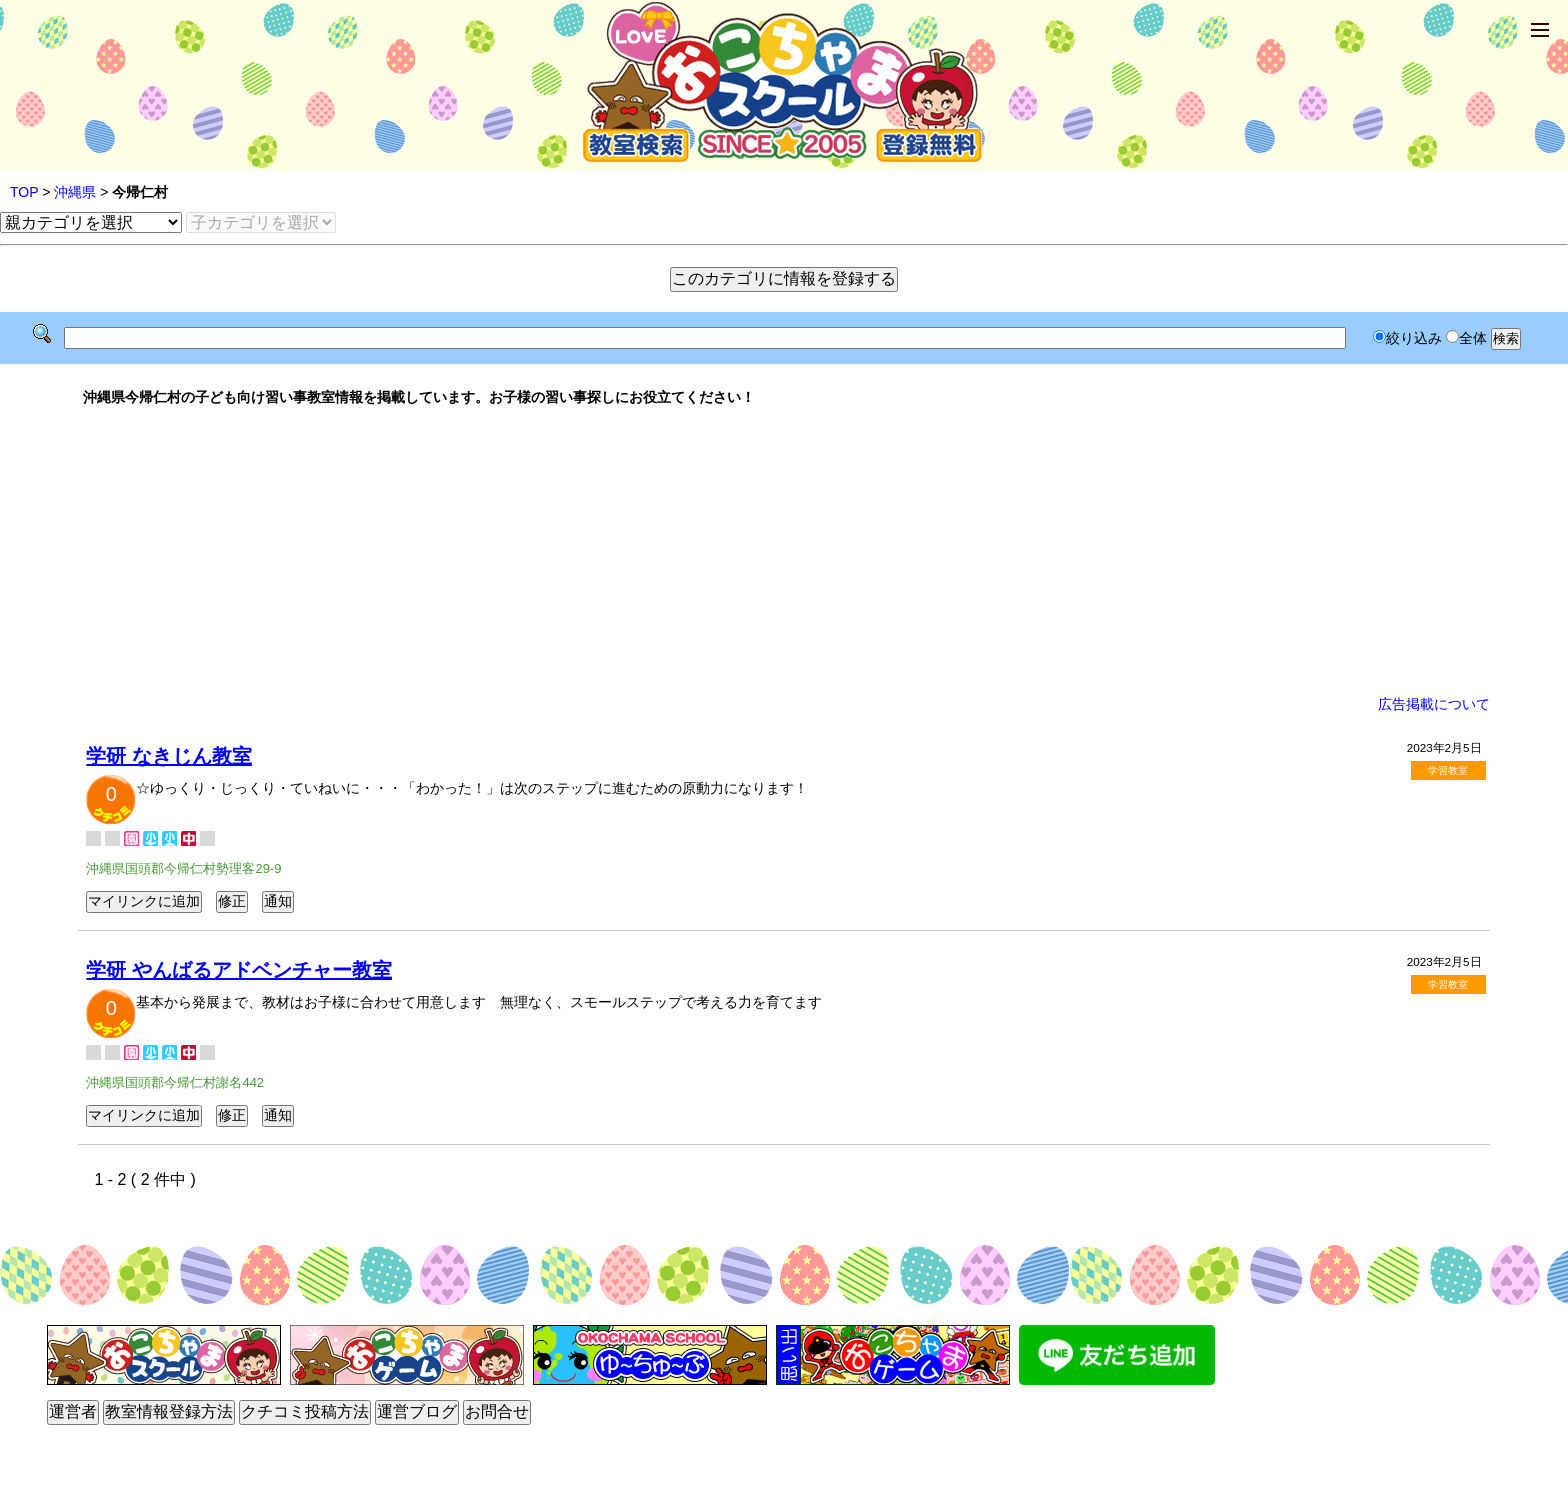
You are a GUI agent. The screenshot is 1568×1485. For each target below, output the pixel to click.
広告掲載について (1434, 704)
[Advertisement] (784, 551)
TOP (24, 192)
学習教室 (1448, 770)
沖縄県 (75, 192)
